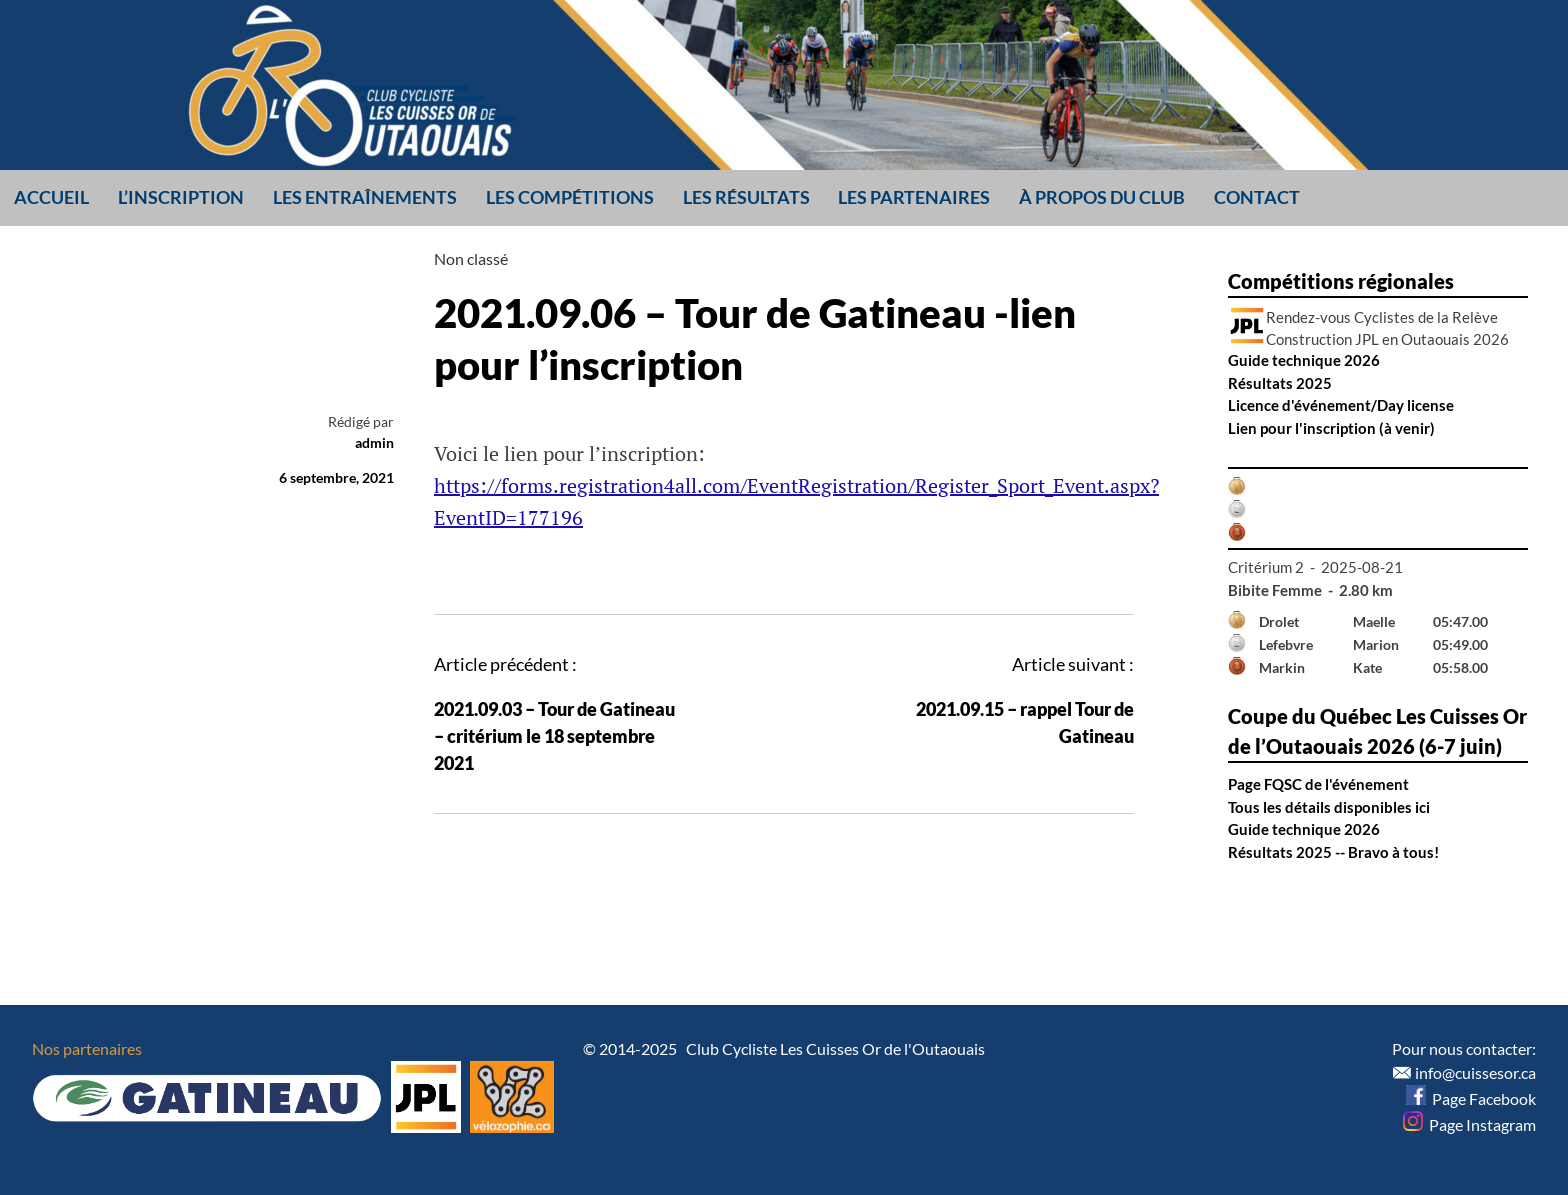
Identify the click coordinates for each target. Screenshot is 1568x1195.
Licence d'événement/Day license (1341, 405)
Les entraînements (365, 197)
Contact (1257, 197)
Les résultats (746, 197)
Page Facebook (1471, 1098)
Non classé (471, 258)
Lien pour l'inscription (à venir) (1331, 428)
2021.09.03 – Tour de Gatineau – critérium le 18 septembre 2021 (554, 736)
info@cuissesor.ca (1475, 1072)
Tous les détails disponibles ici (1329, 807)
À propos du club (1102, 197)
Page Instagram (1469, 1124)
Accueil (51, 197)
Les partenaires (914, 197)
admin (374, 442)
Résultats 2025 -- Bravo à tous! (1333, 852)
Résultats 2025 (1280, 383)
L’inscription (181, 197)
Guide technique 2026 (1304, 360)
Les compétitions (570, 197)
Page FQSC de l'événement (1318, 784)
